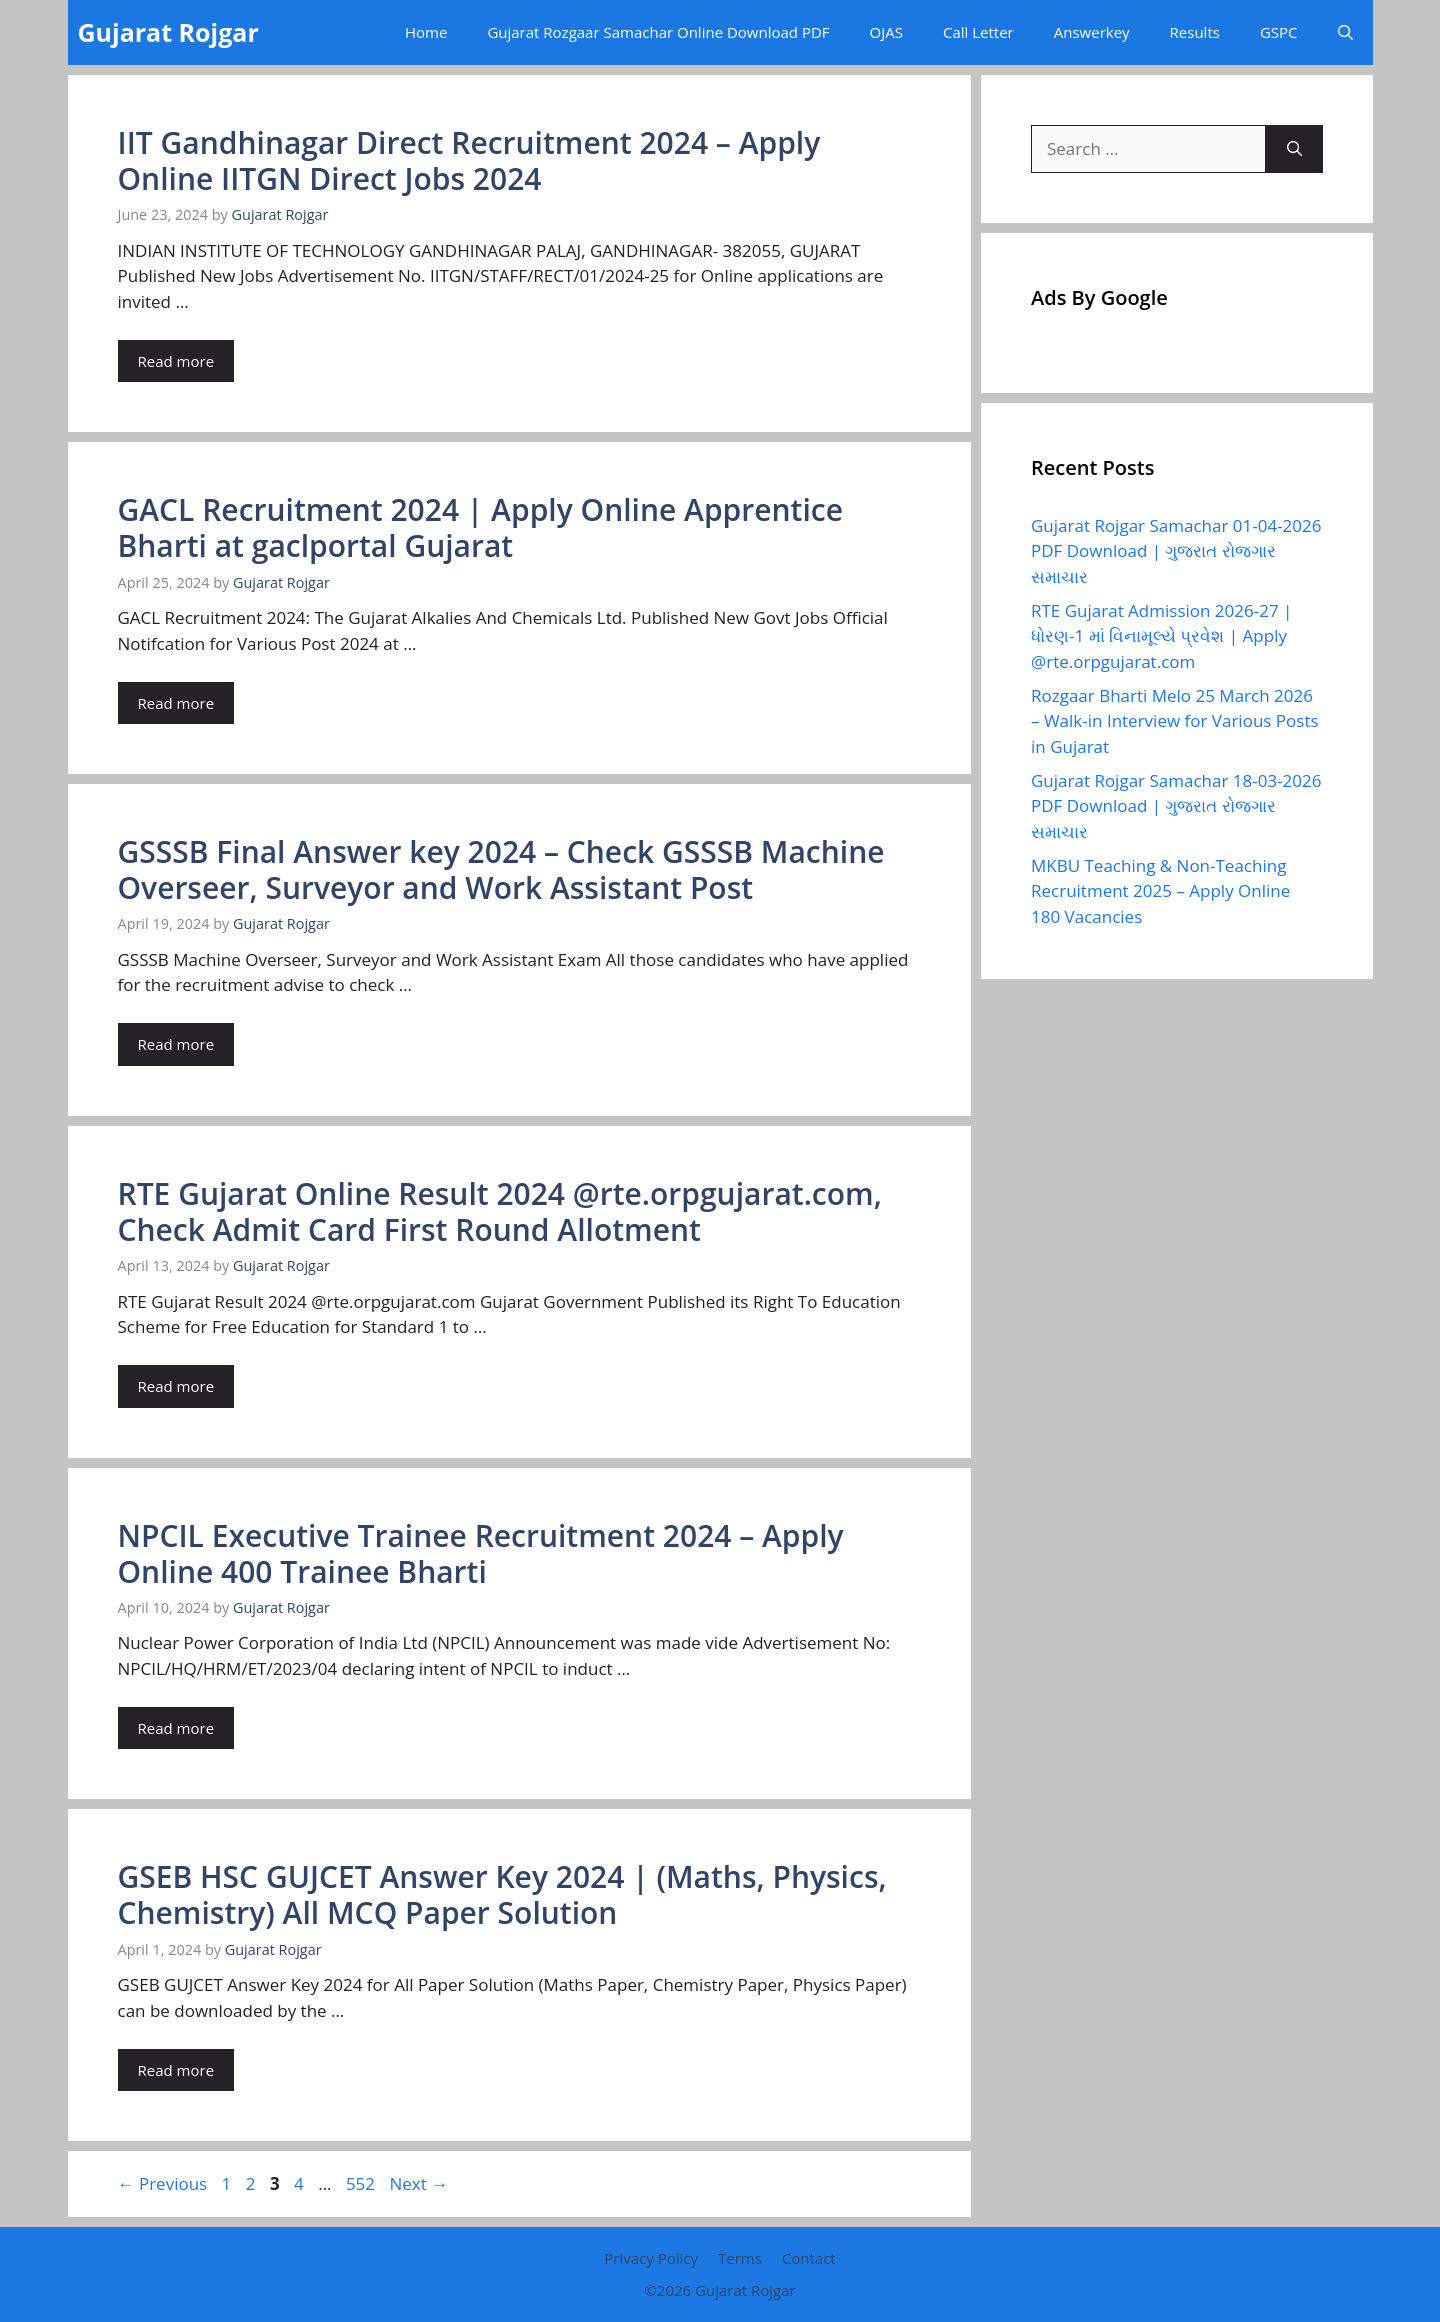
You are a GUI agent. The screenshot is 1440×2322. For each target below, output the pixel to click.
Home (426, 32)
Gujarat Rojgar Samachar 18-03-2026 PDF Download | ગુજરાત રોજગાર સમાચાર (1176, 806)
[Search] (1294, 149)
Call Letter (978, 32)
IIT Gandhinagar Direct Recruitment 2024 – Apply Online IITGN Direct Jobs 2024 (469, 160)
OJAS (886, 32)
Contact (809, 2258)
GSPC (1279, 32)
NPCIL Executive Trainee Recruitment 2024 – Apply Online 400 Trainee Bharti (481, 1553)
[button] (1345, 32)
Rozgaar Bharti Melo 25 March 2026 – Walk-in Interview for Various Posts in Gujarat (1175, 721)
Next (418, 2183)
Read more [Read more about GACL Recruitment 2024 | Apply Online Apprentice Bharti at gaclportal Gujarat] (176, 703)
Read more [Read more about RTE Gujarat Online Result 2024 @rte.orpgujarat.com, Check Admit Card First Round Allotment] (176, 1386)
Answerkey (1092, 32)
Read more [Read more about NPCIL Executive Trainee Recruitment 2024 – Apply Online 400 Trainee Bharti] (176, 1728)
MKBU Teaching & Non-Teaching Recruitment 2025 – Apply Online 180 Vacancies (1160, 891)
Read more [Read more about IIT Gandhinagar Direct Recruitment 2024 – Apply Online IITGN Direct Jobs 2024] (176, 361)
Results (1195, 32)
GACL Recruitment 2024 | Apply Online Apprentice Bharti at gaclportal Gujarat (480, 527)
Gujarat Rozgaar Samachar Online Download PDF (658, 32)
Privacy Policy (651, 2258)
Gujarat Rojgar (168, 32)
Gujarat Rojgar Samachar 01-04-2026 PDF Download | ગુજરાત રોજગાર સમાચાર (1176, 551)
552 (362, 2183)
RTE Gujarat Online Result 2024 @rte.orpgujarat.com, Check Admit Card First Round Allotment (500, 1211)
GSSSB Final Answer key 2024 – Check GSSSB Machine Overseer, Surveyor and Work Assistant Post (501, 869)
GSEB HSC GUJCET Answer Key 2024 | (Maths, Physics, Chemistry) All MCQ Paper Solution (502, 1894)
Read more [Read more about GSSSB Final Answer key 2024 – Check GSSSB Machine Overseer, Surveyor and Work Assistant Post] (176, 1044)
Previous (163, 2183)
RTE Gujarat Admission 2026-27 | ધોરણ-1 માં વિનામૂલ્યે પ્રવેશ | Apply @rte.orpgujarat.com (1161, 636)
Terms (740, 2258)
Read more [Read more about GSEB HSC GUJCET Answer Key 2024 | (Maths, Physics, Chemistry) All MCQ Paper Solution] (176, 2070)
